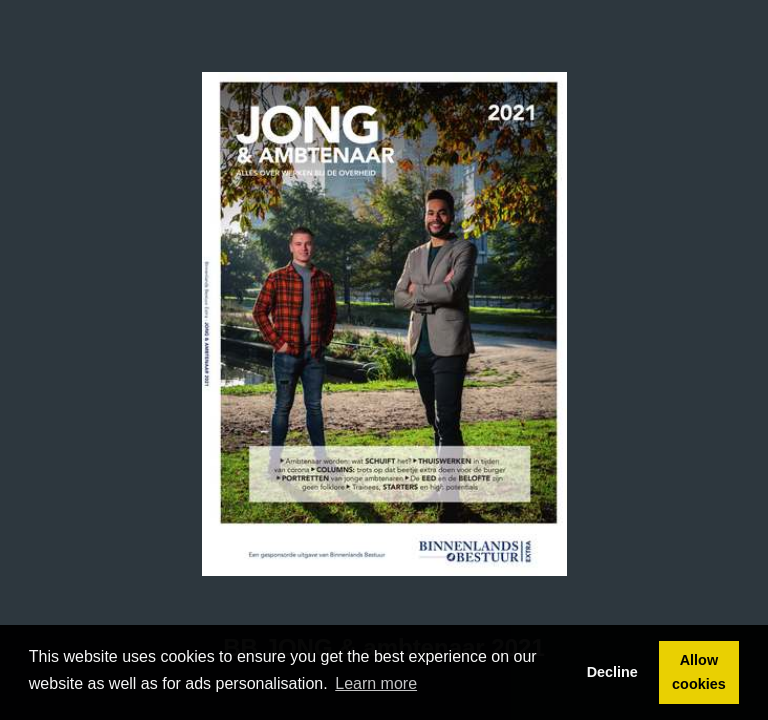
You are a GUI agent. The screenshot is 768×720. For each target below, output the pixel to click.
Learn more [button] (376, 683)
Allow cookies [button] (699, 672)
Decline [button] (612, 672)
